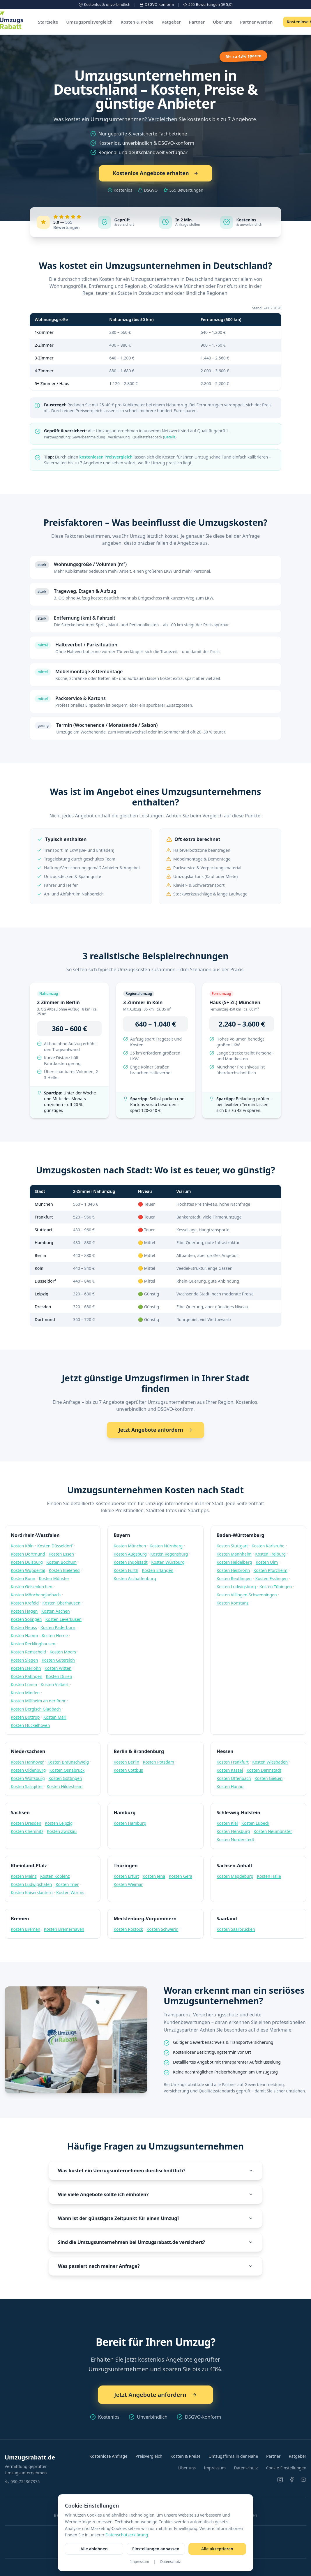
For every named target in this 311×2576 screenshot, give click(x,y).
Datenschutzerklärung (126, 2535)
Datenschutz (170, 2561)
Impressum (139, 2561)
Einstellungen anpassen (155, 2549)
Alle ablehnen (93, 2549)
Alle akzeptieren (217, 2549)
